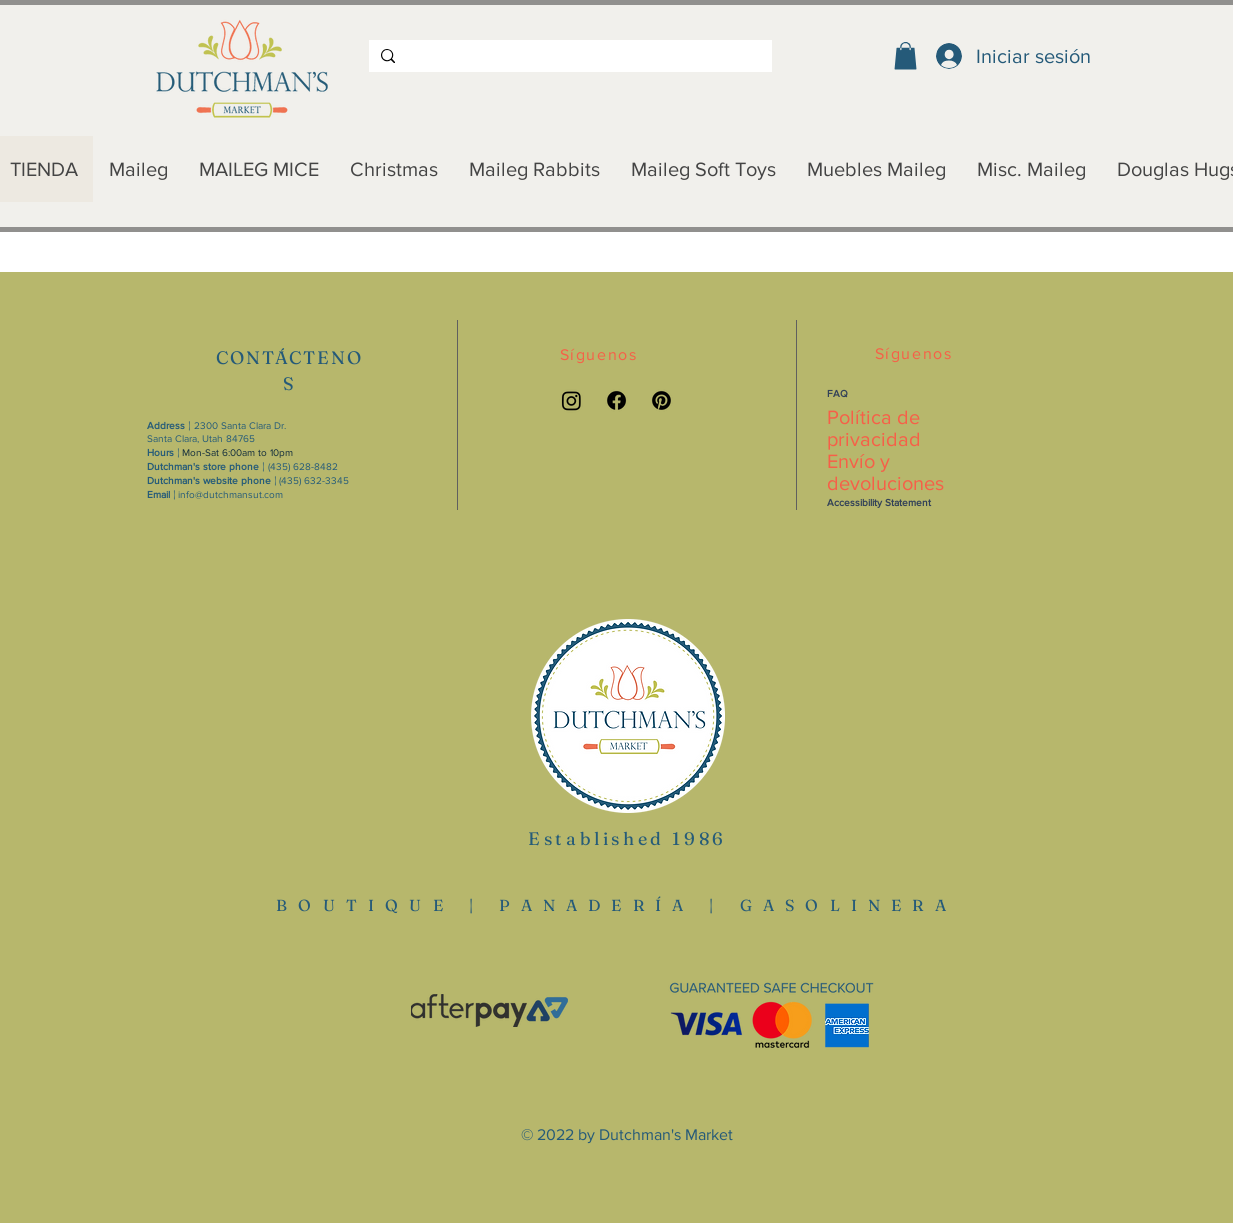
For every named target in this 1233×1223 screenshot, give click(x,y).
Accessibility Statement (879, 502)
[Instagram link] (571, 400)
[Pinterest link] (661, 400)
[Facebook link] (616, 400)
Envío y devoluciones (885, 472)
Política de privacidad (874, 428)
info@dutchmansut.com (230, 494)
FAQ (837, 393)
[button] (905, 55)
